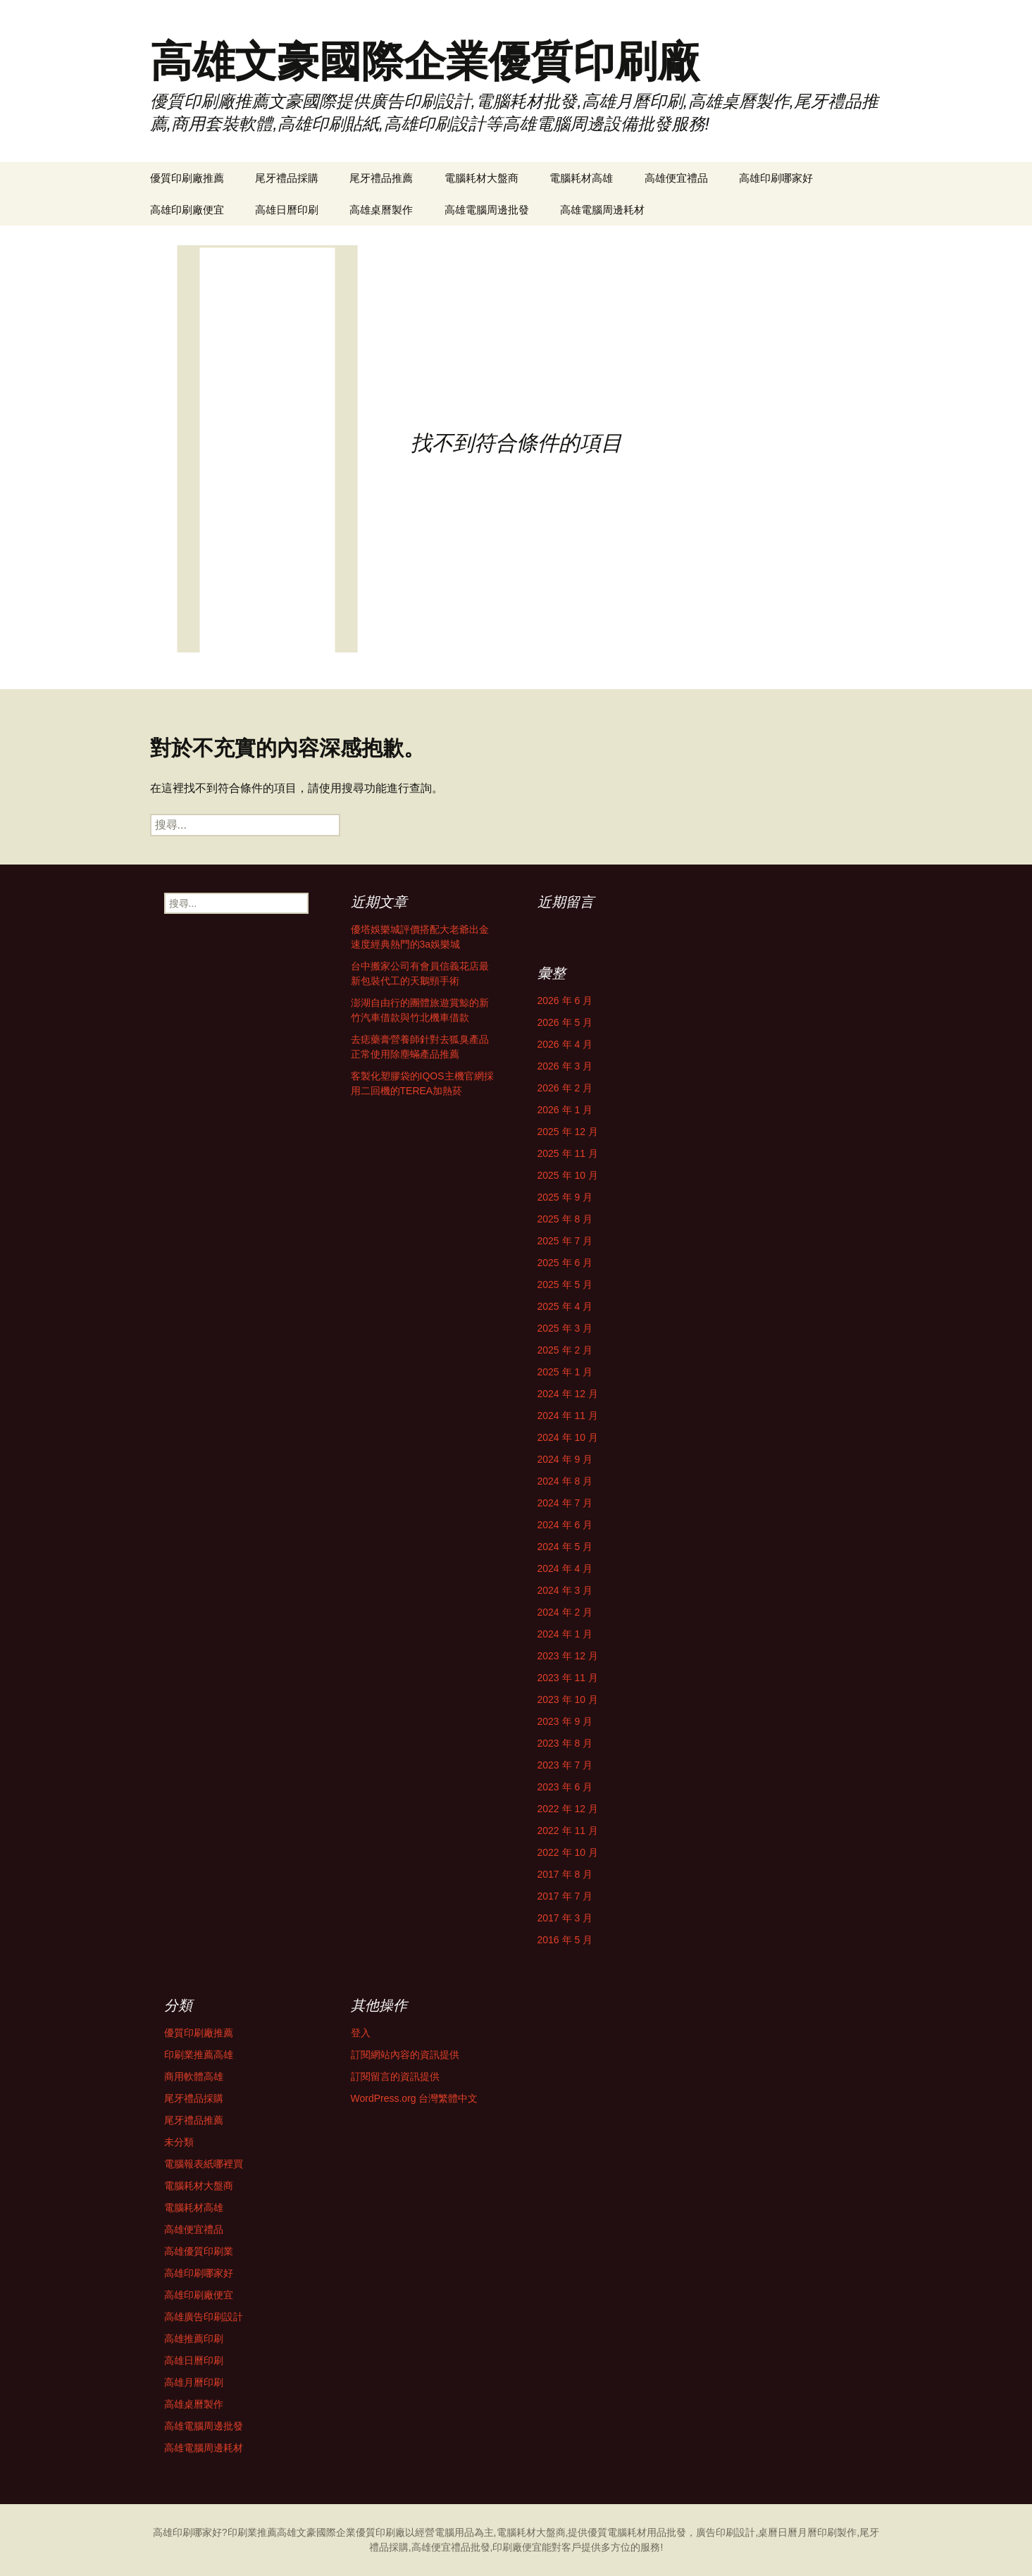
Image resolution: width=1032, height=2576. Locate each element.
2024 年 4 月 (565, 1568)
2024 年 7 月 (565, 1503)
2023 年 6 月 (565, 1786)
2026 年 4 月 (565, 1044)
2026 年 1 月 (565, 1109)
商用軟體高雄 (193, 2076)
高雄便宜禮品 (676, 178)
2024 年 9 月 (565, 1459)
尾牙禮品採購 (286, 178)
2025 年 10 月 (567, 1175)
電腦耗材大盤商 (481, 178)
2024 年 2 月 (565, 1612)
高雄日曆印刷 (286, 210)
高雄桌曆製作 (381, 210)
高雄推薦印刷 (193, 2338)
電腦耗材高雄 (581, 178)
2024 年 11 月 (567, 1415)
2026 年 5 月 (565, 1022)
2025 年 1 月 (565, 1371)
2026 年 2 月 (565, 1088)
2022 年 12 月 (567, 1808)
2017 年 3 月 (565, 1918)
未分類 (179, 2142)
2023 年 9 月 (565, 1721)
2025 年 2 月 (565, 1350)
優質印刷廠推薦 (187, 178)
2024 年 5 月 (565, 1546)
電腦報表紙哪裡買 (203, 2163)
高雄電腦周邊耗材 (602, 210)
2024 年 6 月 (565, 1524)
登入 (361, 2032)
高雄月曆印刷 (193, 2382)
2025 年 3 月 (565, 1328)
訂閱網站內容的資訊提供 (405, 2054)
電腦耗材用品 (636, 2532)
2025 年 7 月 (565, 1240)
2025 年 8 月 (565, 1219)
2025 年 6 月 (565, 1262)
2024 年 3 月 (565, 1590)
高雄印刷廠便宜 (187, 210)
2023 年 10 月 (567, 1699)
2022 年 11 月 (567, 1830)
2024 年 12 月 (567, 1393)
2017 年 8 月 (565, 1874)
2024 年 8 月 (565, 1481)
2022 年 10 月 (567, 1852)
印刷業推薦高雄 (198, 2054)
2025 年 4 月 (565, 1306)
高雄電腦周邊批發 (486, 210)
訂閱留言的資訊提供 (395, 2076)
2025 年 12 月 (567, 1131)
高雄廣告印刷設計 (203, 2316)
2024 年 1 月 (565, 1634)
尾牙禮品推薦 (381, 178)
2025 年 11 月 (567, 1153)
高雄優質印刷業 (198, 2251)
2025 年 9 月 (565, 1197)
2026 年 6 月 (565, 1000)
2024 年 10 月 (567, 1437)
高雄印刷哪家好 (776, 178)
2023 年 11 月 (567, 1677)
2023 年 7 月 (565, 1765)
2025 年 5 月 (565, 1284)
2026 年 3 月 (565, 1066)
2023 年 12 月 (567, 1655)
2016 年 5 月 (565, 1939)
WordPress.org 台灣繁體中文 (414, 2098)
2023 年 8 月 (565, 1743)
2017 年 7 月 (565, 1896)
